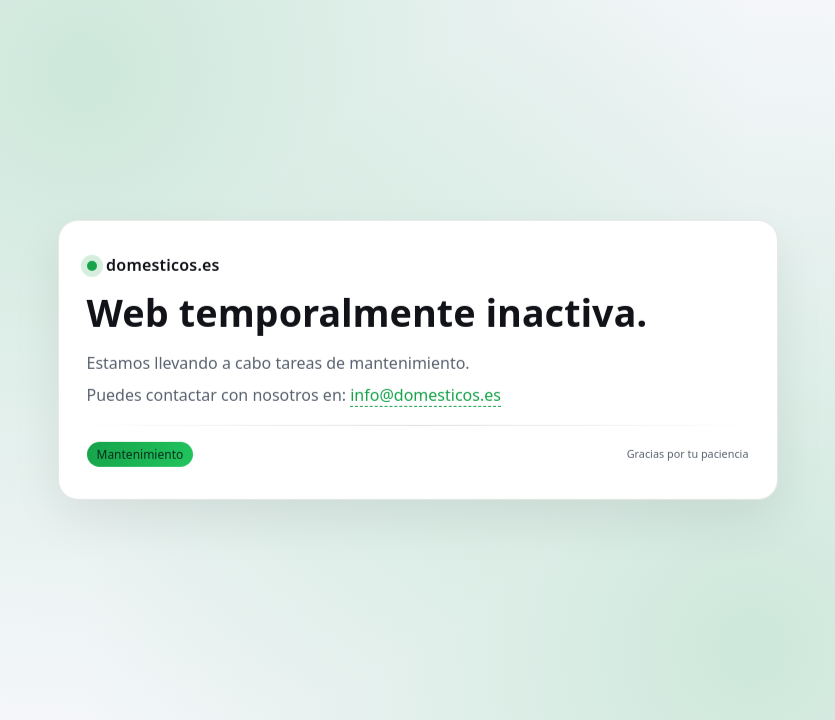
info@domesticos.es (425, 395)
